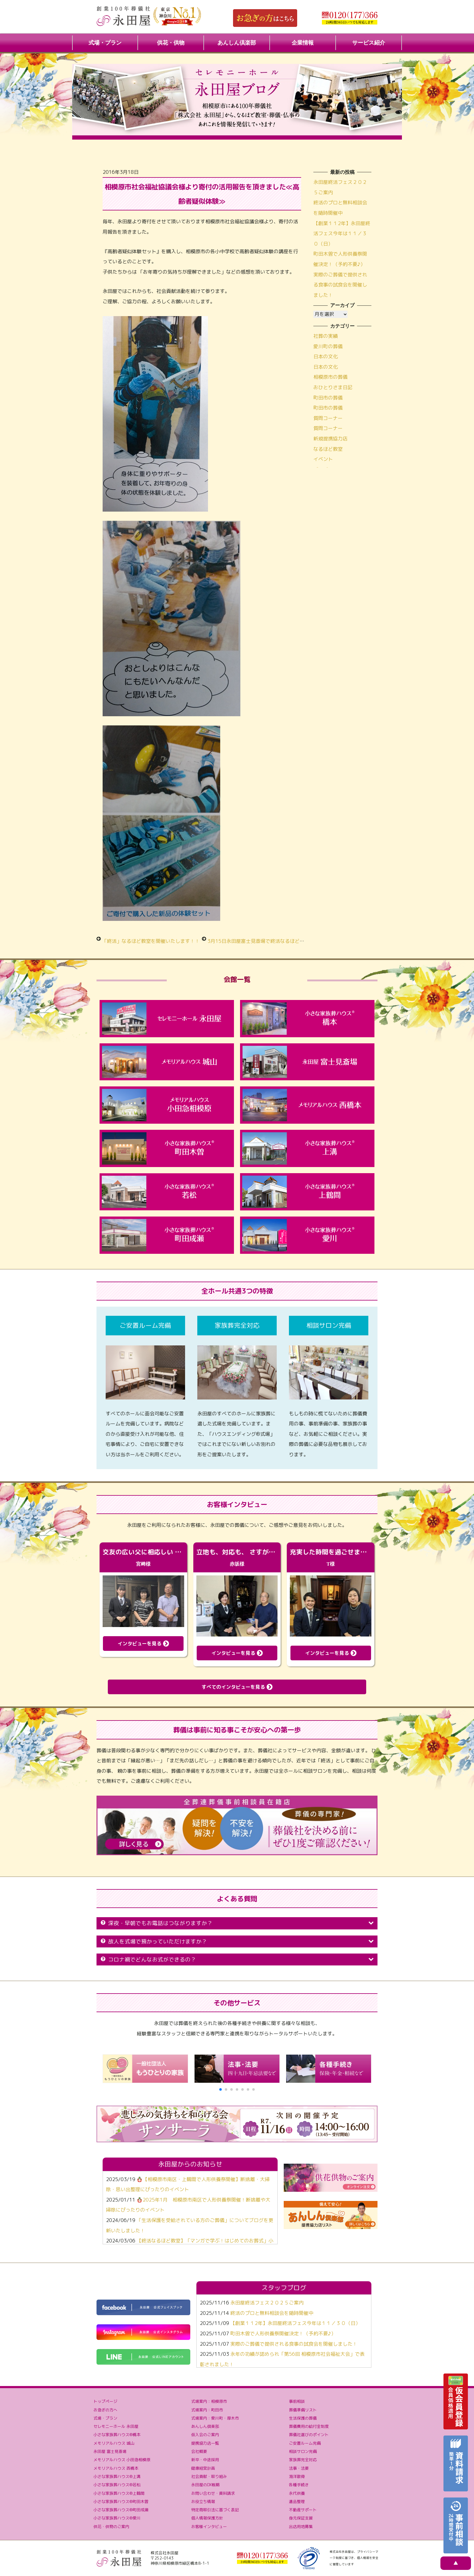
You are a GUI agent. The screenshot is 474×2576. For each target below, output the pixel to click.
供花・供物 (170, 43)
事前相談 (297, 2401)
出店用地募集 (301, 2526)
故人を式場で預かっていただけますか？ (237, 1941)
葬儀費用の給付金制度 (309, 2426)
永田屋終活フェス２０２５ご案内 (267, 2302)
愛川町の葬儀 (328, 346)
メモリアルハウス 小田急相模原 (121, 2459)
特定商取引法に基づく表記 (215, 2509)
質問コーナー (328, 418)
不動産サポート (303, 2509)
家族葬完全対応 (303, 2459)
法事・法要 (299, 2468)
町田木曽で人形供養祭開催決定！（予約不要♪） (283, 2333)
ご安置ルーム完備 (305, 2443)
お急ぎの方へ (105, 2410)
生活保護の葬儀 (303, 2418)
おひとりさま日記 (332, 387)
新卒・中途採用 (205, 2459)
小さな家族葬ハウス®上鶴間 (118, 2493)
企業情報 (303, 43)
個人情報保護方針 (207, 2518)
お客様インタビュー (209, 2526)
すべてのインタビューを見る (237, 1687)
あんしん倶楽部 (236, 43)
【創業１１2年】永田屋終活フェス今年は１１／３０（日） (341, 233)
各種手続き (299, 2484)
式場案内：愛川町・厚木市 (215, 2418)
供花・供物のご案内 (111, 2526)
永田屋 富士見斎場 (109, 2451)
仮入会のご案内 (205, 2434)
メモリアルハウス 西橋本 (115, 2468)
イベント (323, 459)
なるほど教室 (328, 449)
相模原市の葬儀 (330, 377)
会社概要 (199, 2451)
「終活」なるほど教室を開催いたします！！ (151, 941)
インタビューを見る (143, 1643)
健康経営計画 (203, 2468)
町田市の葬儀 (328, 397)
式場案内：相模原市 (209, 2401)
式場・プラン (105, 43)
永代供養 (297, 2493)
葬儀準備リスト (303, 2410)
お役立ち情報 (203, 2501)
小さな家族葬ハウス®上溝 (116, 2476)
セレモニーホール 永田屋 (115, 2426)
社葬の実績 (325, 336)
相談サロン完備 (303, 2451)
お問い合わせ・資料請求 (213, 2493)
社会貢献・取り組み (209, 2476)
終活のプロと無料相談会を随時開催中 (271, 2313)
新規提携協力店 (330, 438)
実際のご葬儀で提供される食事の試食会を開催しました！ (340, 284)
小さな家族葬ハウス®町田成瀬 (120, 2509)
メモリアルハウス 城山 (113, 2443)
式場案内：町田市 (207, 2410)
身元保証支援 (301, 2518)
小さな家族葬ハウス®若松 (116, 2484)
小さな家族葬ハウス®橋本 (116, 2434)
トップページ (105, 2401)
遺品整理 (297, 2501)
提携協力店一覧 (205, 2443)
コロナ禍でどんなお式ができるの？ (237, 1959)
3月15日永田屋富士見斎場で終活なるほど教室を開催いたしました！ (282, 941)
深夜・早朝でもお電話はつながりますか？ (237, 1923)
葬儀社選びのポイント (309, 2434)
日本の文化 (325, 356)
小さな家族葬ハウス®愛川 (116, 2518)
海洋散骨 (297, 2476)
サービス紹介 (368, 43)
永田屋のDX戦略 (205, 2484)
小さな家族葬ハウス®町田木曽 (120, 2501)
